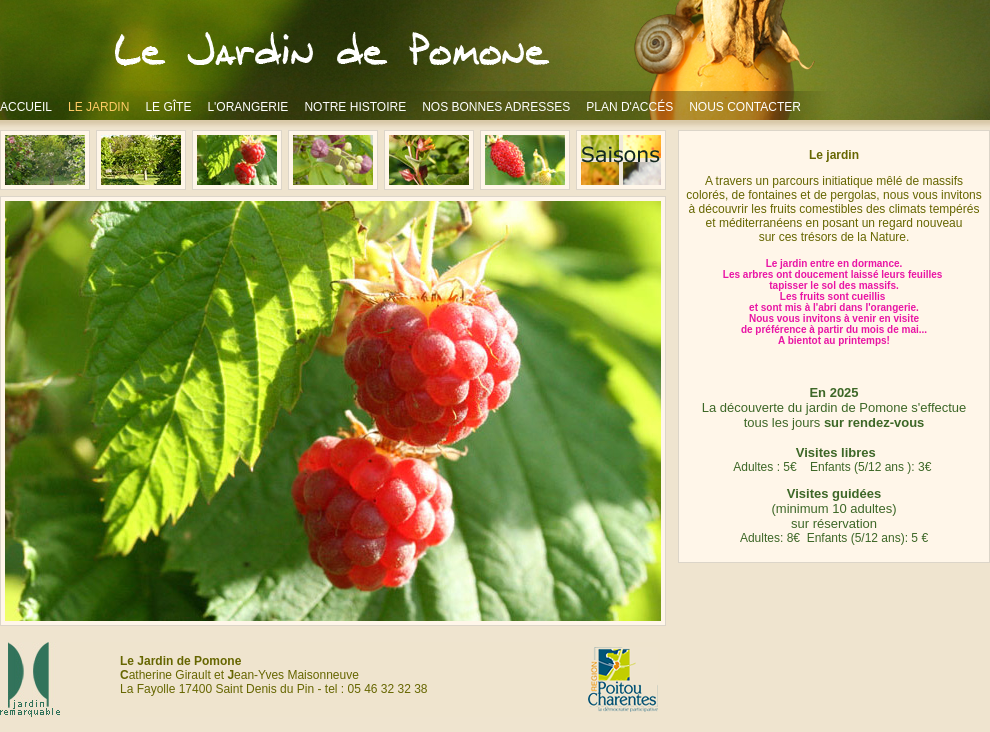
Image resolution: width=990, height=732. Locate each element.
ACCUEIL (26, 107)
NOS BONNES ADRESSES (496, 107)
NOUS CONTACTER (745, 107)
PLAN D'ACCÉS (629, 107)
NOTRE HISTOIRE (355, 107)
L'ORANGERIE (247, 107)
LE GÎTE (168, 107)
